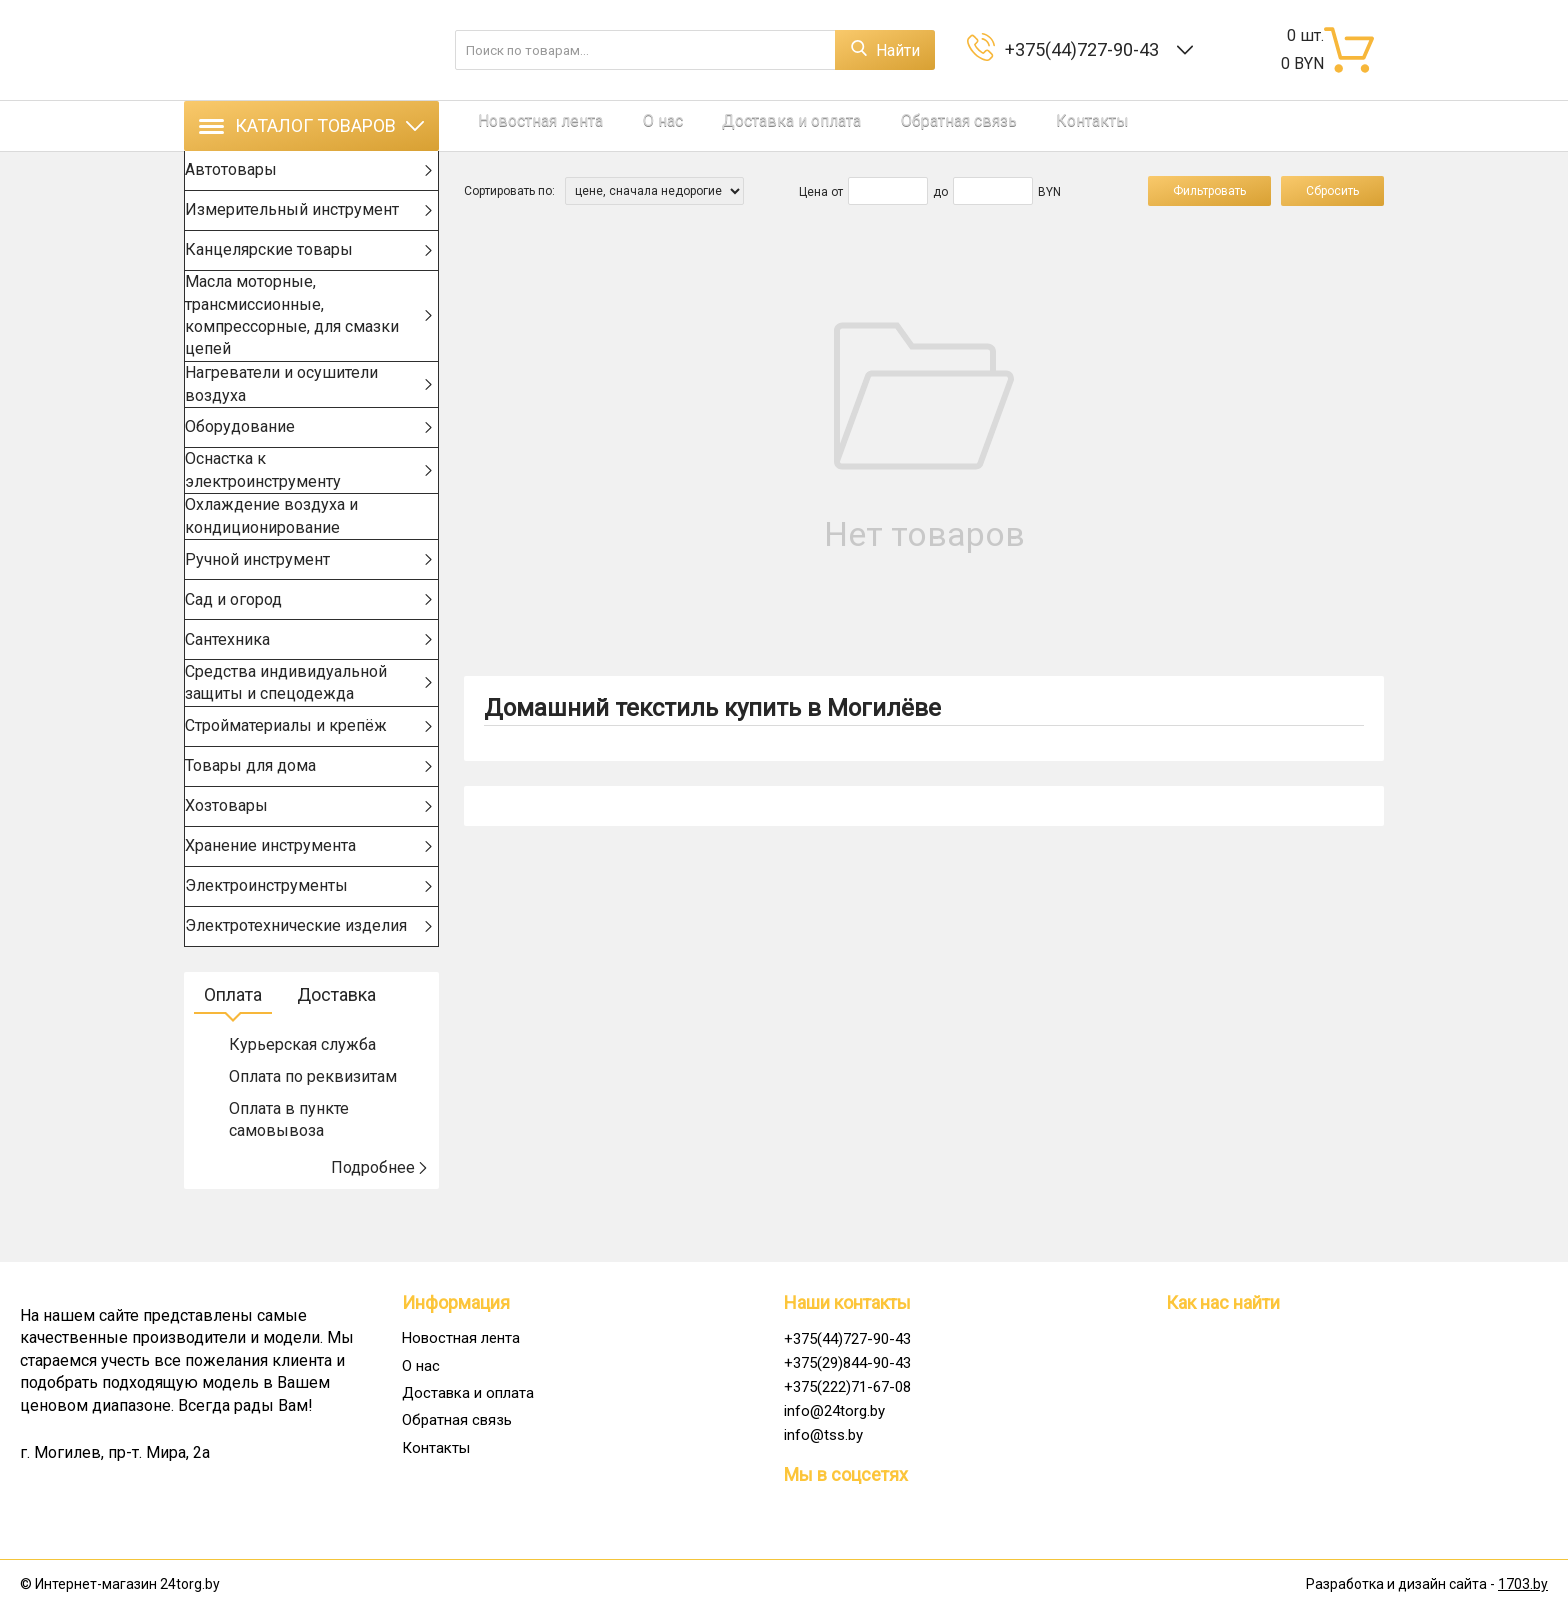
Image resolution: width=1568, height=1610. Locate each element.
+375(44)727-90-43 (1086, 49)
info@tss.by (823, 1435)
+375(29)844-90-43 (847, 1363)
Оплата (233, 1042)
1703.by (1523, 1585)
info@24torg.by (834, 1411)
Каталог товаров (311, 125)
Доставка (336, 1042)
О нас (634, 125)
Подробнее (380, 1215)
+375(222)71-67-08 (847, 1387)
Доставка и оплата (748, 125)
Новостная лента (526, 125)
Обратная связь (901, 125)
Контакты (1020, 125)
